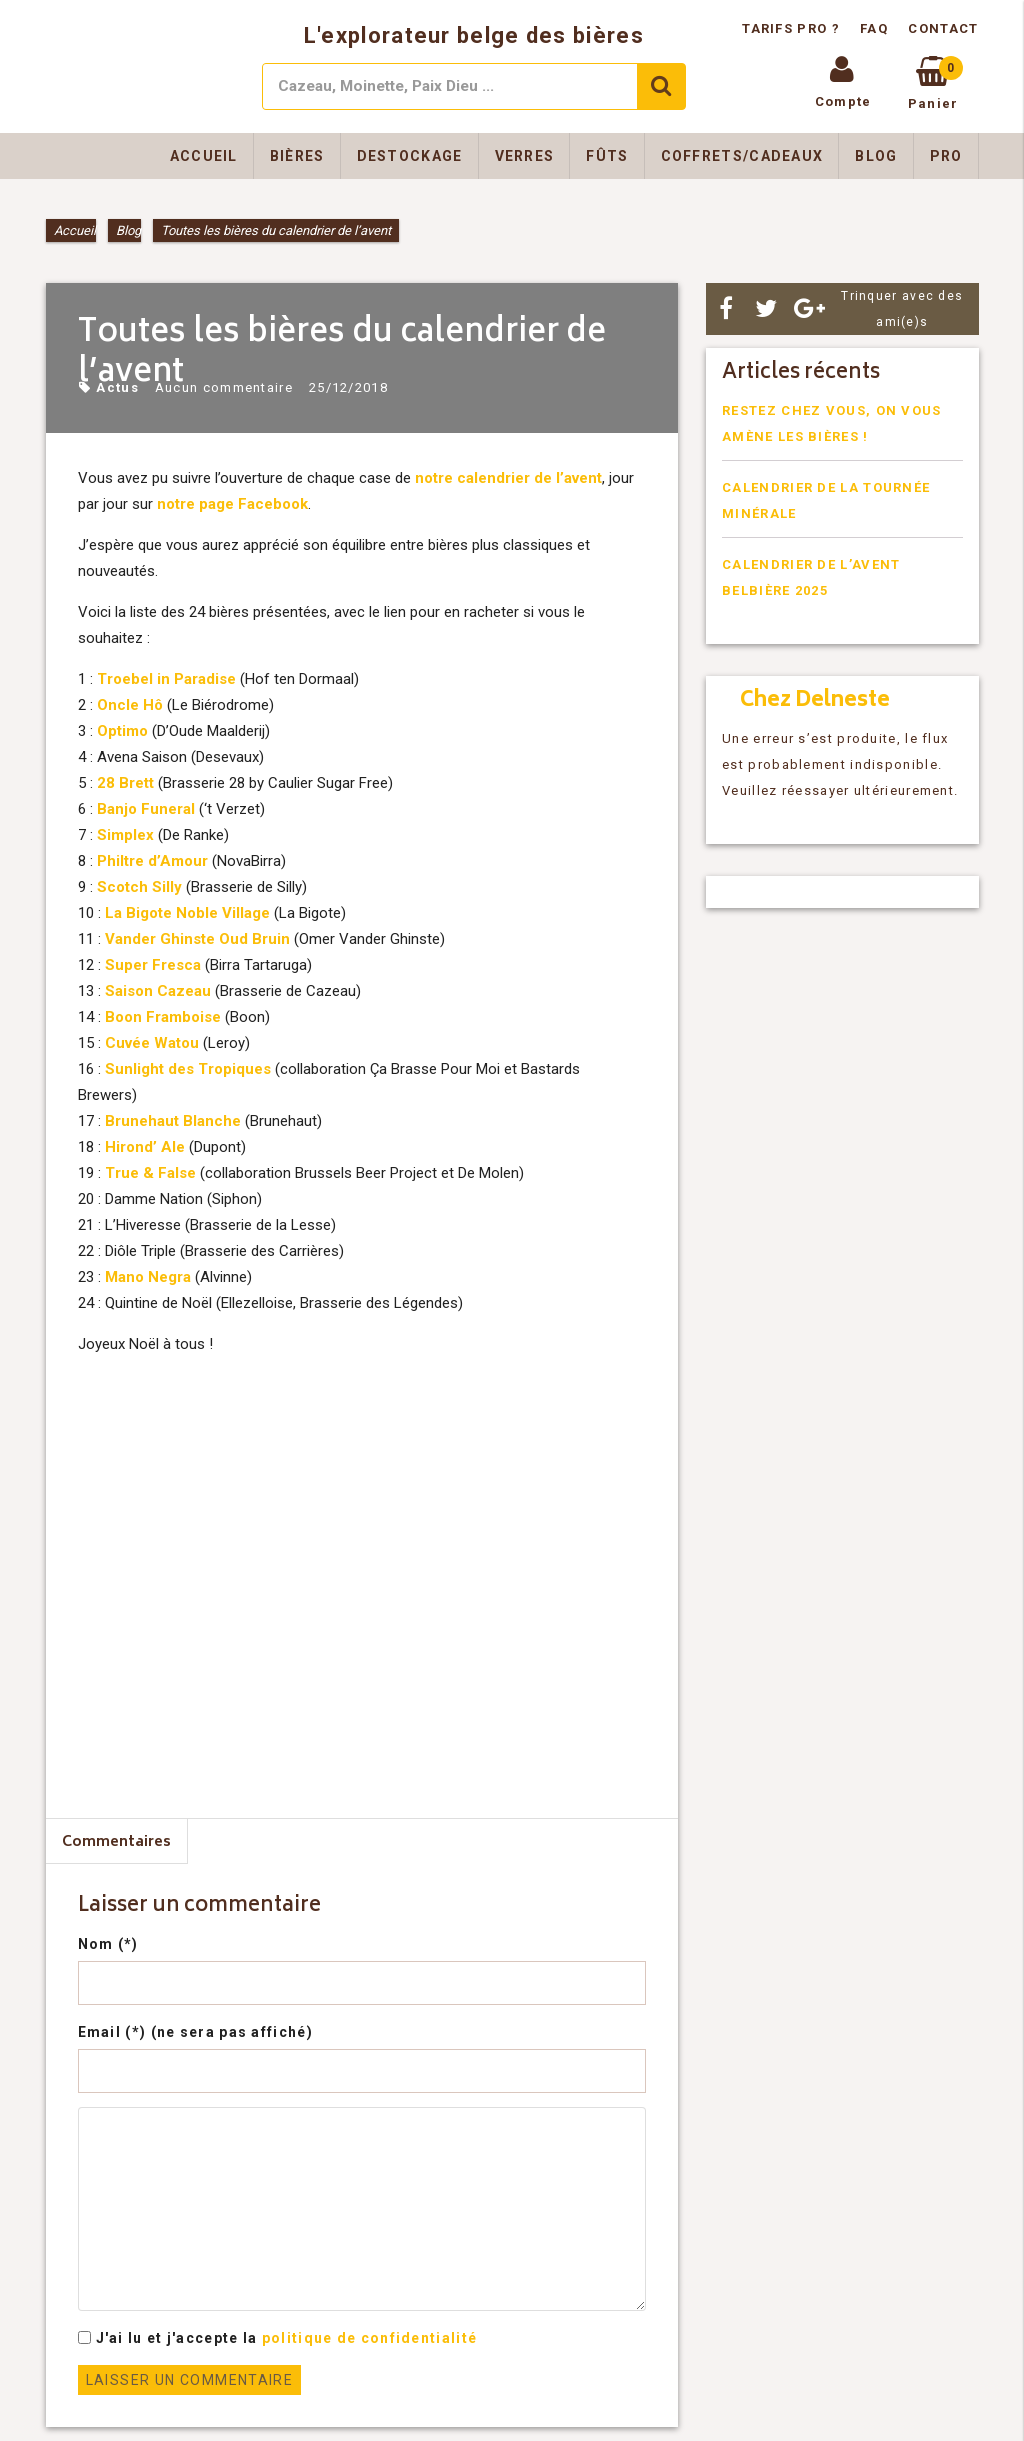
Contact (943, 28)
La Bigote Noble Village (187, 913)
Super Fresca (153, 965)
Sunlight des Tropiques (188, 1069)
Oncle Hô (130, 705)
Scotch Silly (139, 887)
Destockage (410, 156)
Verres (525, 156)
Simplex (125, 835)
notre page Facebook (232, 504)
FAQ (874, 28)
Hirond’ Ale (145, 1147)
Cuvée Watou (152, 1043)
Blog (876, 156)
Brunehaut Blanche (173, 1121)
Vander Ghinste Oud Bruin (197, 939)
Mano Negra (148, 1277)
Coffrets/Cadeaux (742, 156)
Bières (297, 156)
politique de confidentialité (369, 2338)
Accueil (204, 156)
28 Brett (125, 783)
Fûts (607, 156)
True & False (150, 1173)
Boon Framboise (163, 1017)
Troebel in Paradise (166, 679)
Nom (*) (108, 1944)
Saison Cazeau (158, 991)
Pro (946, 156)
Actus (117, 387)
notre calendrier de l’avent (508, 478)
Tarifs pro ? (793, 28)
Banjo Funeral (146, 809)
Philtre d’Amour (152, 861)
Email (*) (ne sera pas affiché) (195, 2032)
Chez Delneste (815, 701)
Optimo (122, 731)
